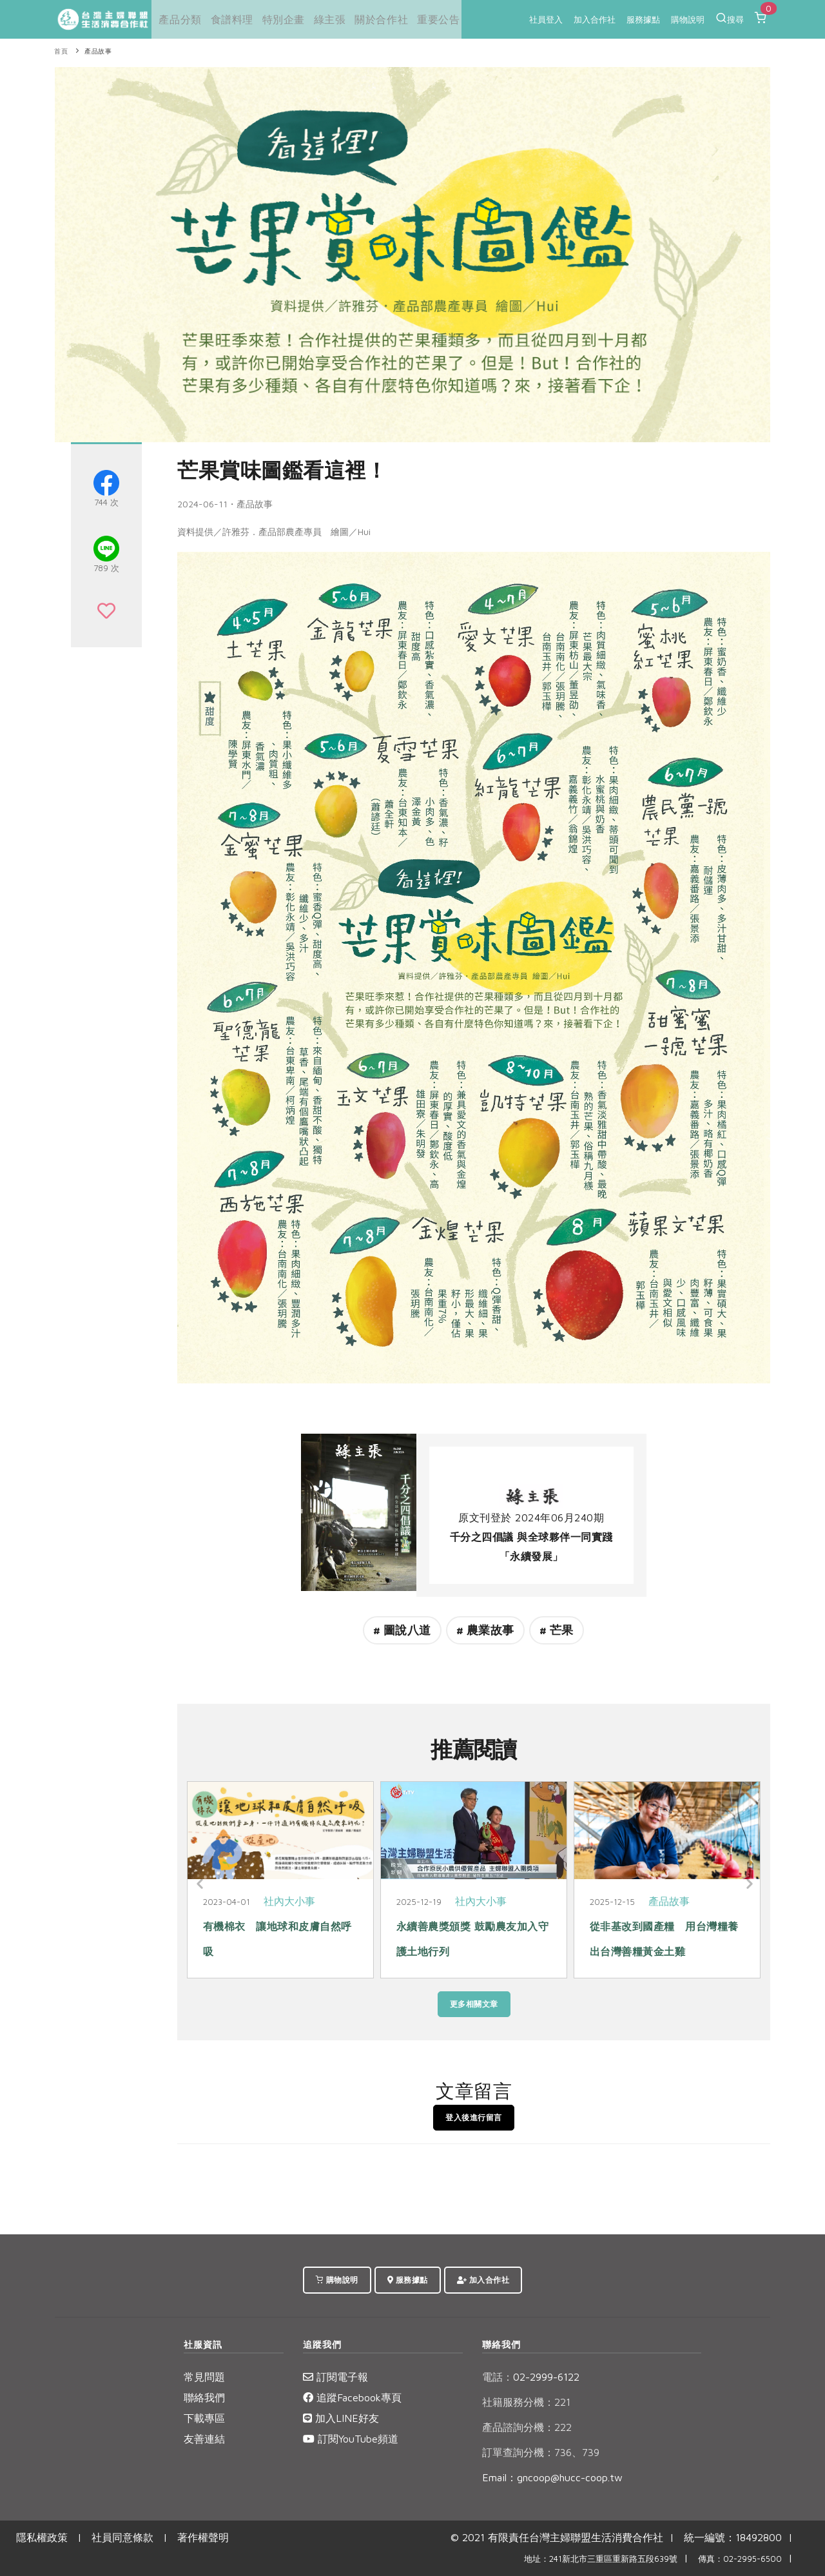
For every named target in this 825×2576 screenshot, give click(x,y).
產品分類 (176, 19)
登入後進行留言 (473, 2117)
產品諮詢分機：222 (527, 2427)
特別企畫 (278, 19)
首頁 (61, 51)
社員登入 (546, 19)
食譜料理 (227, 19)
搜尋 (729, 18)
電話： (497, 2377)
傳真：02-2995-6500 (740, 2559)
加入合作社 (595, 19)
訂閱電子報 (335, 2377)
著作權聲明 (203, 2537)
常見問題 (204, 2377)
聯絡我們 (204, 2397)
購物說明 (687, 19)
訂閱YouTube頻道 (350, 2438)
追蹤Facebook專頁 (352, 2397)
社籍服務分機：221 (526, 2402)
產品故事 (98, 51)
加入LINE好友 (341, 2418)
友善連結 (204, 2438)
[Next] (748, 1884)
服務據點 (643, 19)
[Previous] (200, 1884)
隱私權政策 (42, 2537)
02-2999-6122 (530, 2377)
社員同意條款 (122, 2537)
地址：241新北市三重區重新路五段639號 (600, 2559)
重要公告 (429, 19)
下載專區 (204, 2418)
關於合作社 (373, 19)
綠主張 (323, 19)
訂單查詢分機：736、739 (540, 2452)
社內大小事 (289, 1901)
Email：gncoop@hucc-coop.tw (552, 2477)
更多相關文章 (474, 2004)
